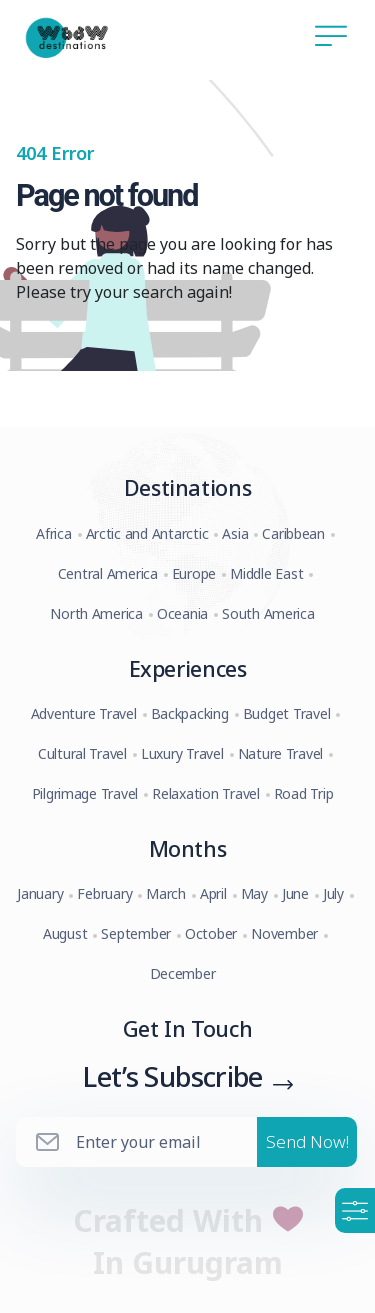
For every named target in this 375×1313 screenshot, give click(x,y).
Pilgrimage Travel (85, 793)
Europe (194, 573)
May (254, 893)
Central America (108, 573)
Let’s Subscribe (172, 1076)
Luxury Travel (182, 753)
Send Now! (307, 1141)
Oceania (182, 613)
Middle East (266, 573)
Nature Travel (281, 753)
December (183, 973)
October (211, 933)
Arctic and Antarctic (147, 533)
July (333, 893)
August (65, 933)
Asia (235, 533)
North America (96, 613)
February (104, 893)
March (166, 893)
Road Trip (304, 793)
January (40, 893)
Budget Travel (287, 713)
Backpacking (190, 713)
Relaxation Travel (206, 793)
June (295, 893)
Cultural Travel (82, 753)
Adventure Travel (84, 713)
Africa (53, 533)
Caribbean (293, 533)
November (284, 933)
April (213, 893)
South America (268, 613)
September (136, 933)
